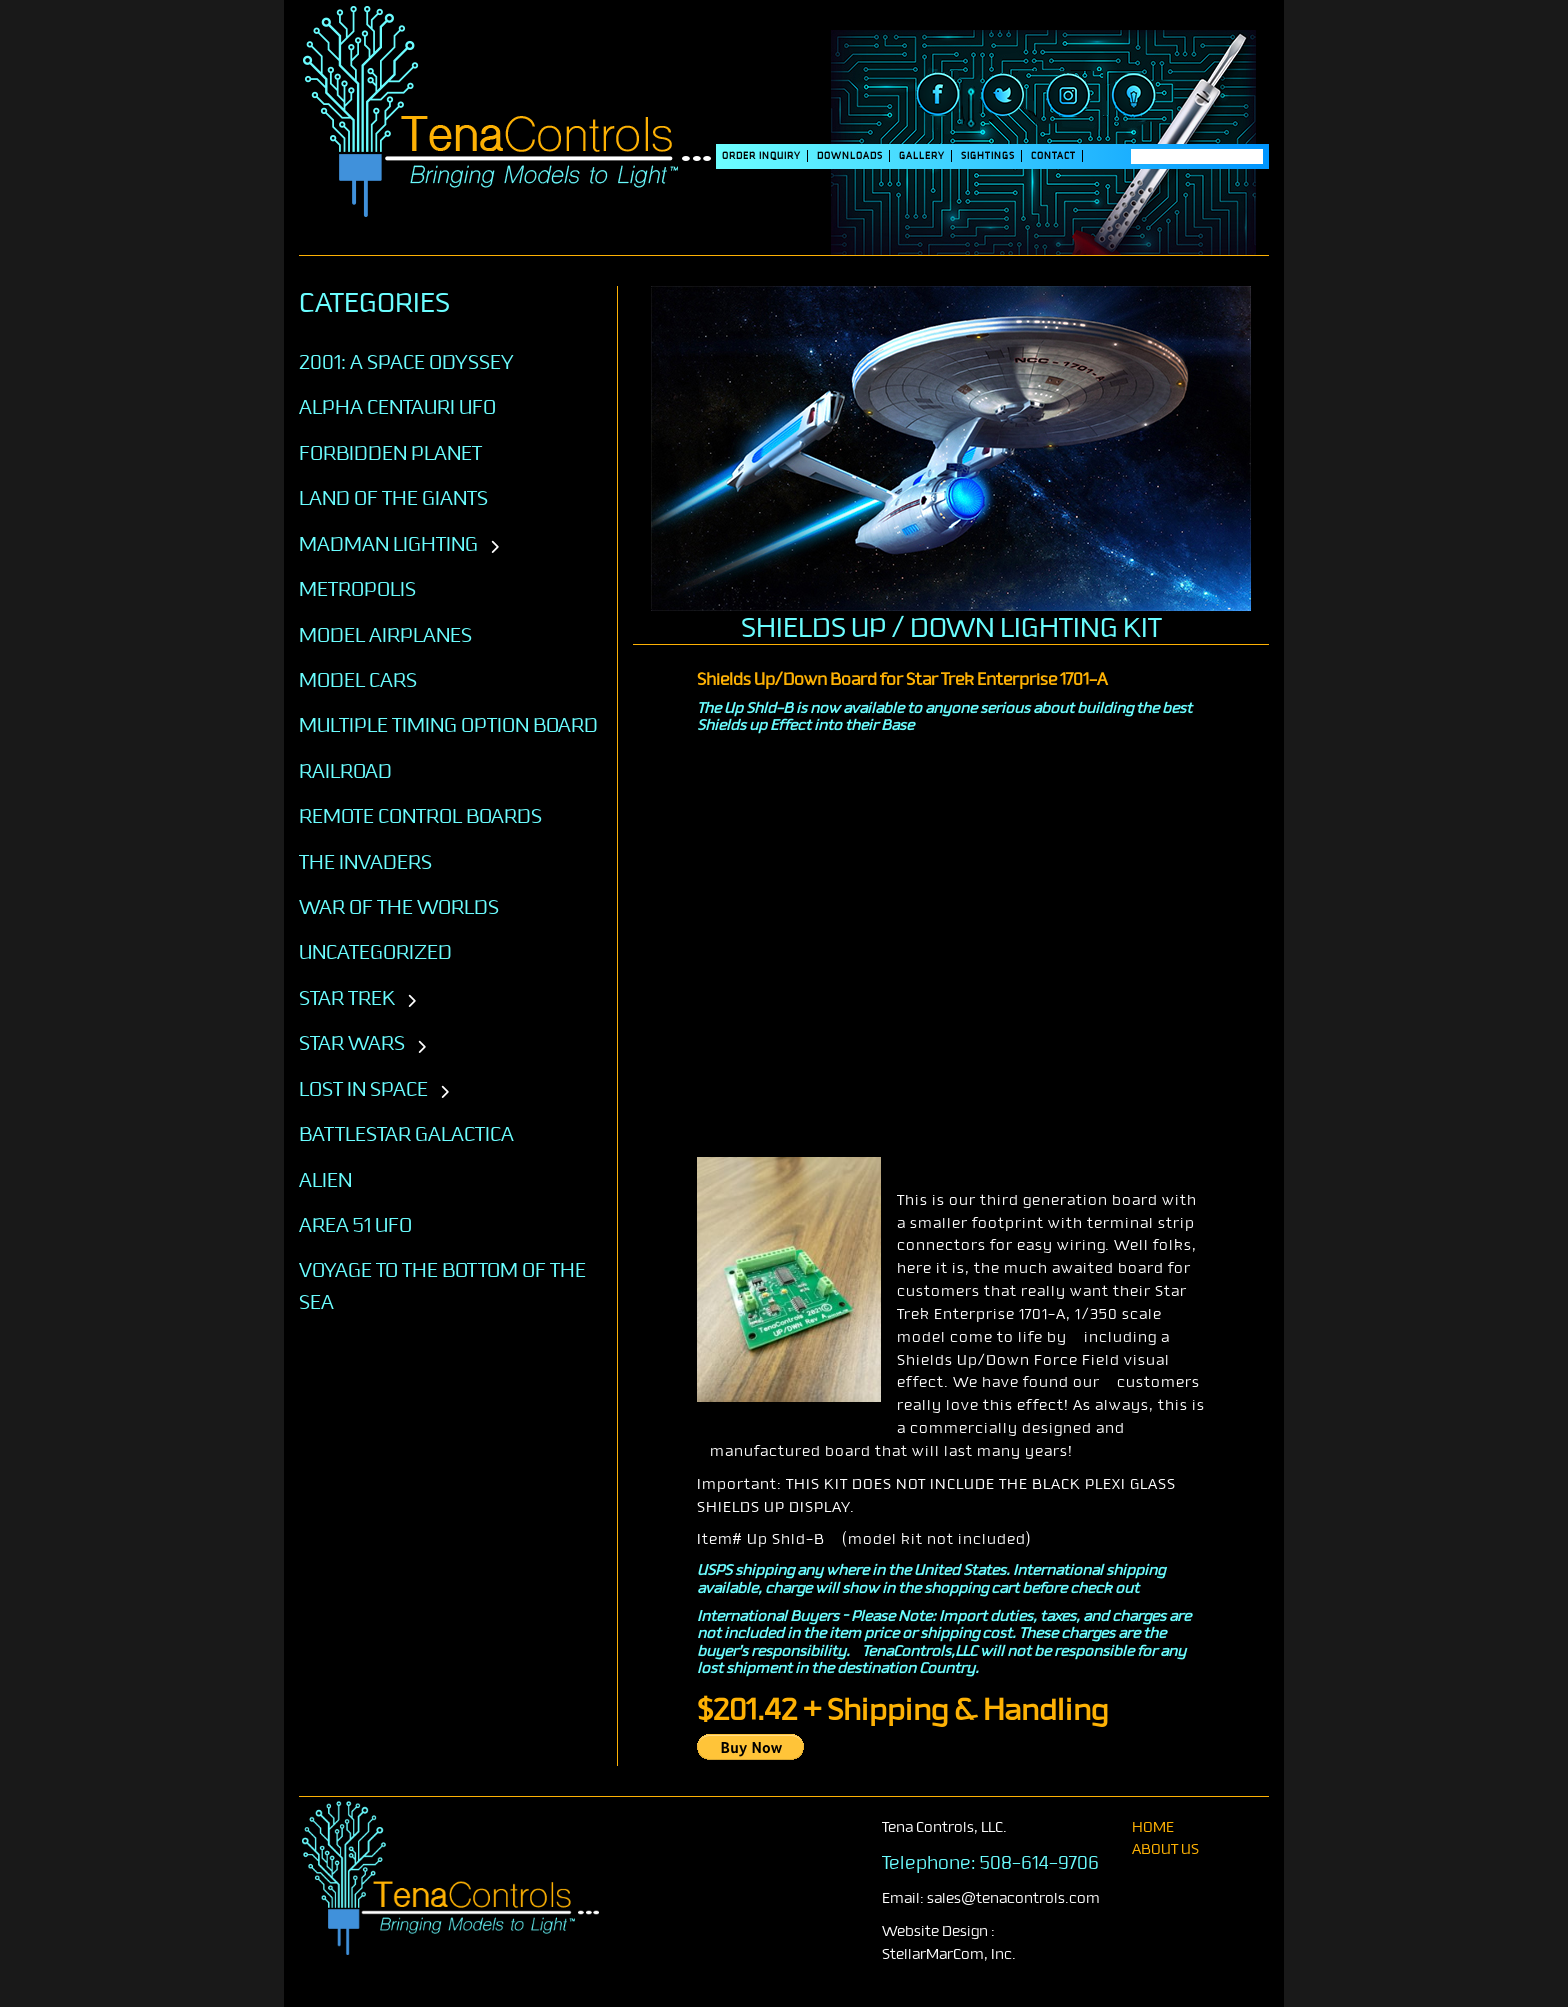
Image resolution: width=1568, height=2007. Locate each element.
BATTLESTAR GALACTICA (406, 1134)
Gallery (922, 156)
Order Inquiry (761, 156)
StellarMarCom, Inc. (949, 1954)
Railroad (345, 771)
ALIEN (325, 1180)
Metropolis (357, 589)
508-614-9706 (1039, 1863)
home (1153, 1827)
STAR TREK (347, 998)
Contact (1053, 156)
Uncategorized (375, 952)
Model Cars (358, 680)
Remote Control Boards (420, 816)
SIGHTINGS (988, 156)
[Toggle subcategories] (494, 548)
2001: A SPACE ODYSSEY (406, 362)
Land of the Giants (393, 498)
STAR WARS (352, 1043)
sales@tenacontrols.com (1013, 1898)
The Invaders (365, 862)
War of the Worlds (399, 907)
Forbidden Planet (390, 453)
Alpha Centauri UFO (397, 407)
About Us (1165, 1849)
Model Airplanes (385, 635)
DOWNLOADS (850, 156)
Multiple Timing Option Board (448, 725)
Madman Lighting (388, 544)
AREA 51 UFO (355, 1225)
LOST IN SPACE (363, 1089)
